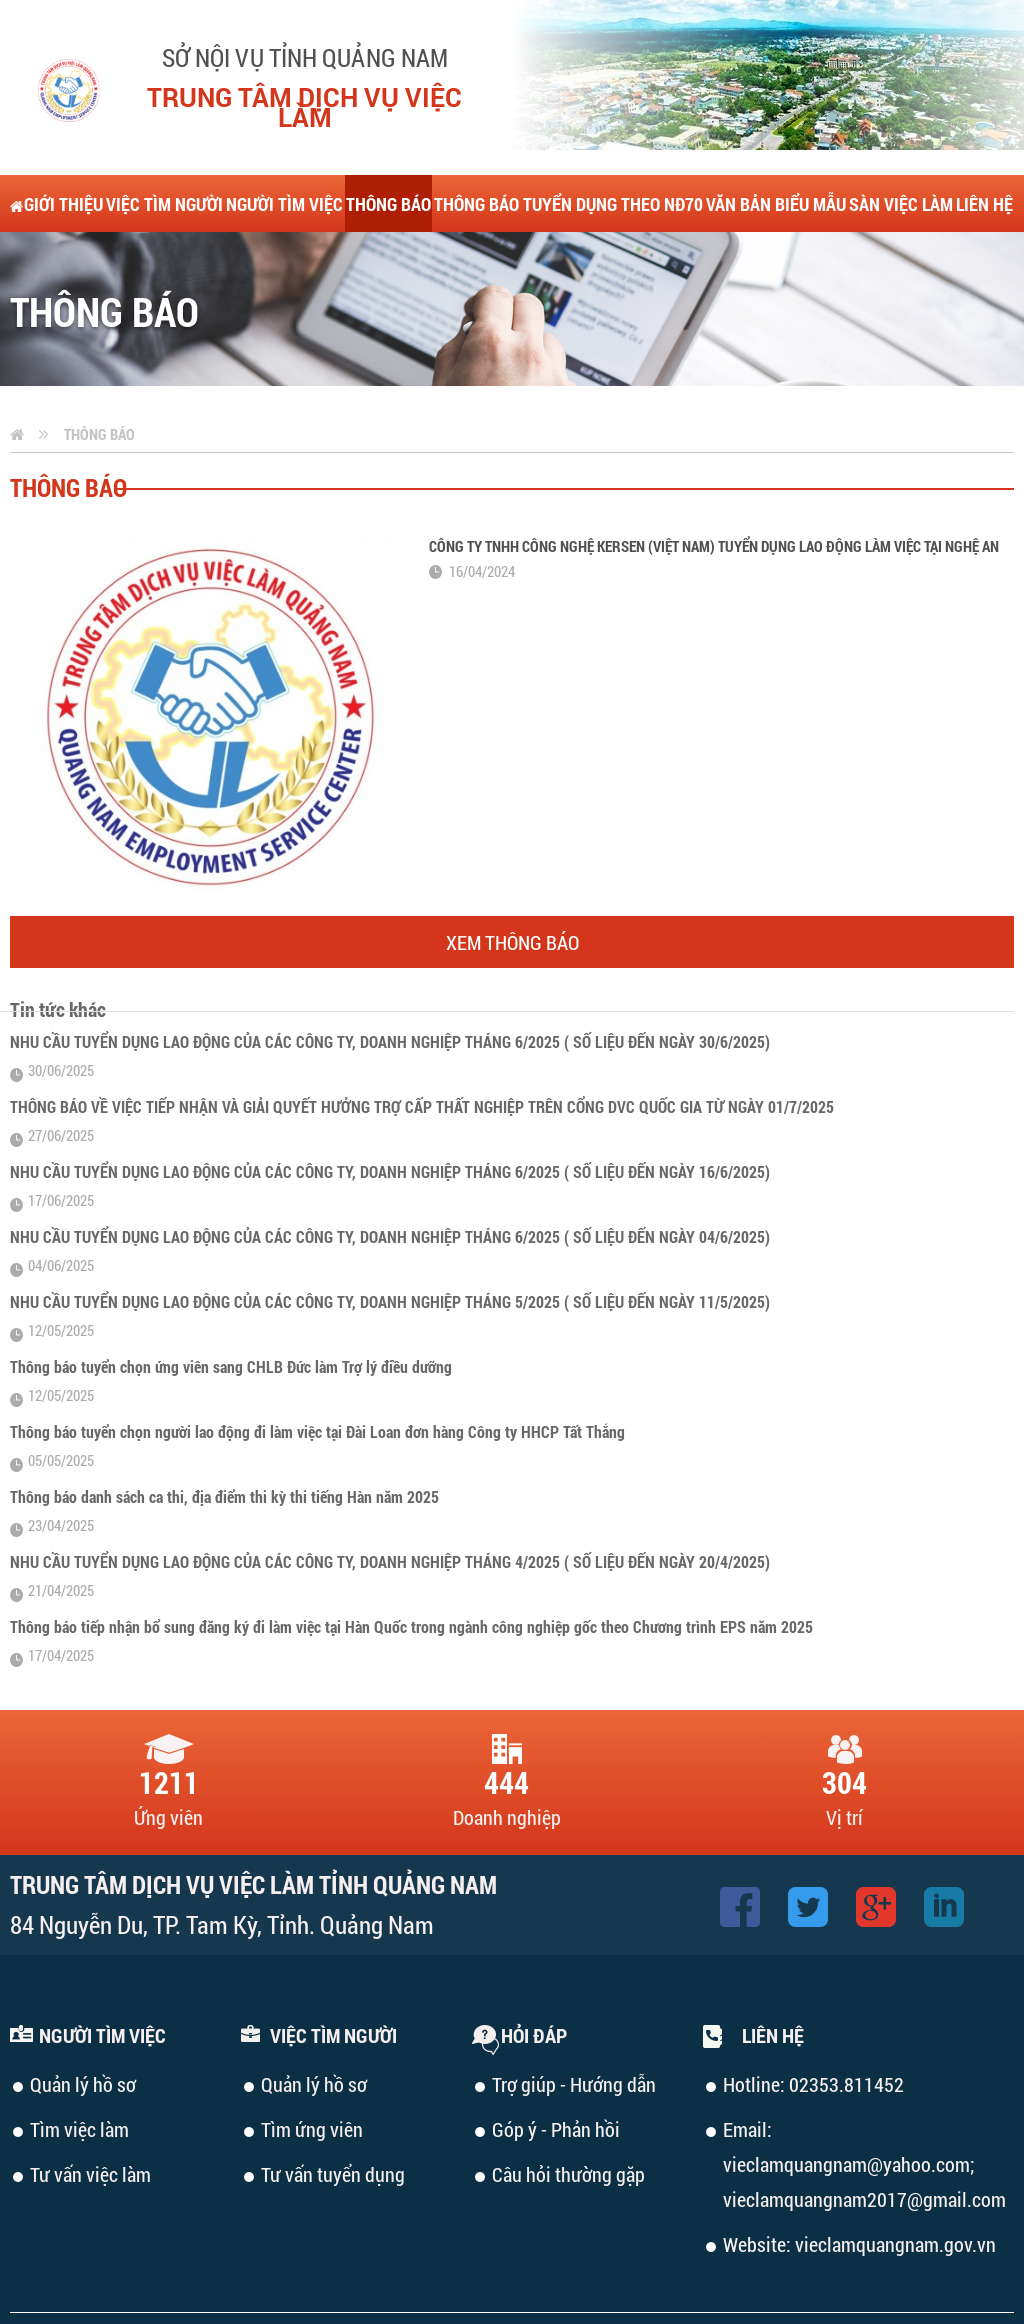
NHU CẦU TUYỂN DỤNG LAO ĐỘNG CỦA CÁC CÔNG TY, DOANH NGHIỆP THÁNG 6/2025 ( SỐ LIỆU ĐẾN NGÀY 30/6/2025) (390, 1041)
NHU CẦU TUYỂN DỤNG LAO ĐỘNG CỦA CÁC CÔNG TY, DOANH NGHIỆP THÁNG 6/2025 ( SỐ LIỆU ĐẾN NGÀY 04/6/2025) (390, 1236)
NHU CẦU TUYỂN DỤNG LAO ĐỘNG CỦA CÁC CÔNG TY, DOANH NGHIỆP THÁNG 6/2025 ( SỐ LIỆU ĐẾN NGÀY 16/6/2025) (390, 1171)
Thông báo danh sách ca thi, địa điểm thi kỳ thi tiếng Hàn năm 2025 (224, 1496)
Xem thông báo (512, 942)
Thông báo (99, 434)
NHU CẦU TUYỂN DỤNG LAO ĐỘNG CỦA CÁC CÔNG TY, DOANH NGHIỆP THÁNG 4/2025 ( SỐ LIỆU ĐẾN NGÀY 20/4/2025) (390, 1561)
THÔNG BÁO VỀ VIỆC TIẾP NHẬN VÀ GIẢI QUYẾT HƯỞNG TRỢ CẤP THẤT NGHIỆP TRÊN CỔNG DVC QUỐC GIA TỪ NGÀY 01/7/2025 (422, 1106)
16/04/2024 (482, 571)
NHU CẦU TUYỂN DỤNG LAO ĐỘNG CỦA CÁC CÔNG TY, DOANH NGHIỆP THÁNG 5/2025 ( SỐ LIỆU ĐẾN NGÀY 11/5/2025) (390, 1301)
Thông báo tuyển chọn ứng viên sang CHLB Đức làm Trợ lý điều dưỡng (231, 1366)
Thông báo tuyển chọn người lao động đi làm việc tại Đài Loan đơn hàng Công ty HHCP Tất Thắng (317, 1431)
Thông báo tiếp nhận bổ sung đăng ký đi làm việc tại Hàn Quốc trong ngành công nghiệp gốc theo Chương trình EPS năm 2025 (411, 1626)
